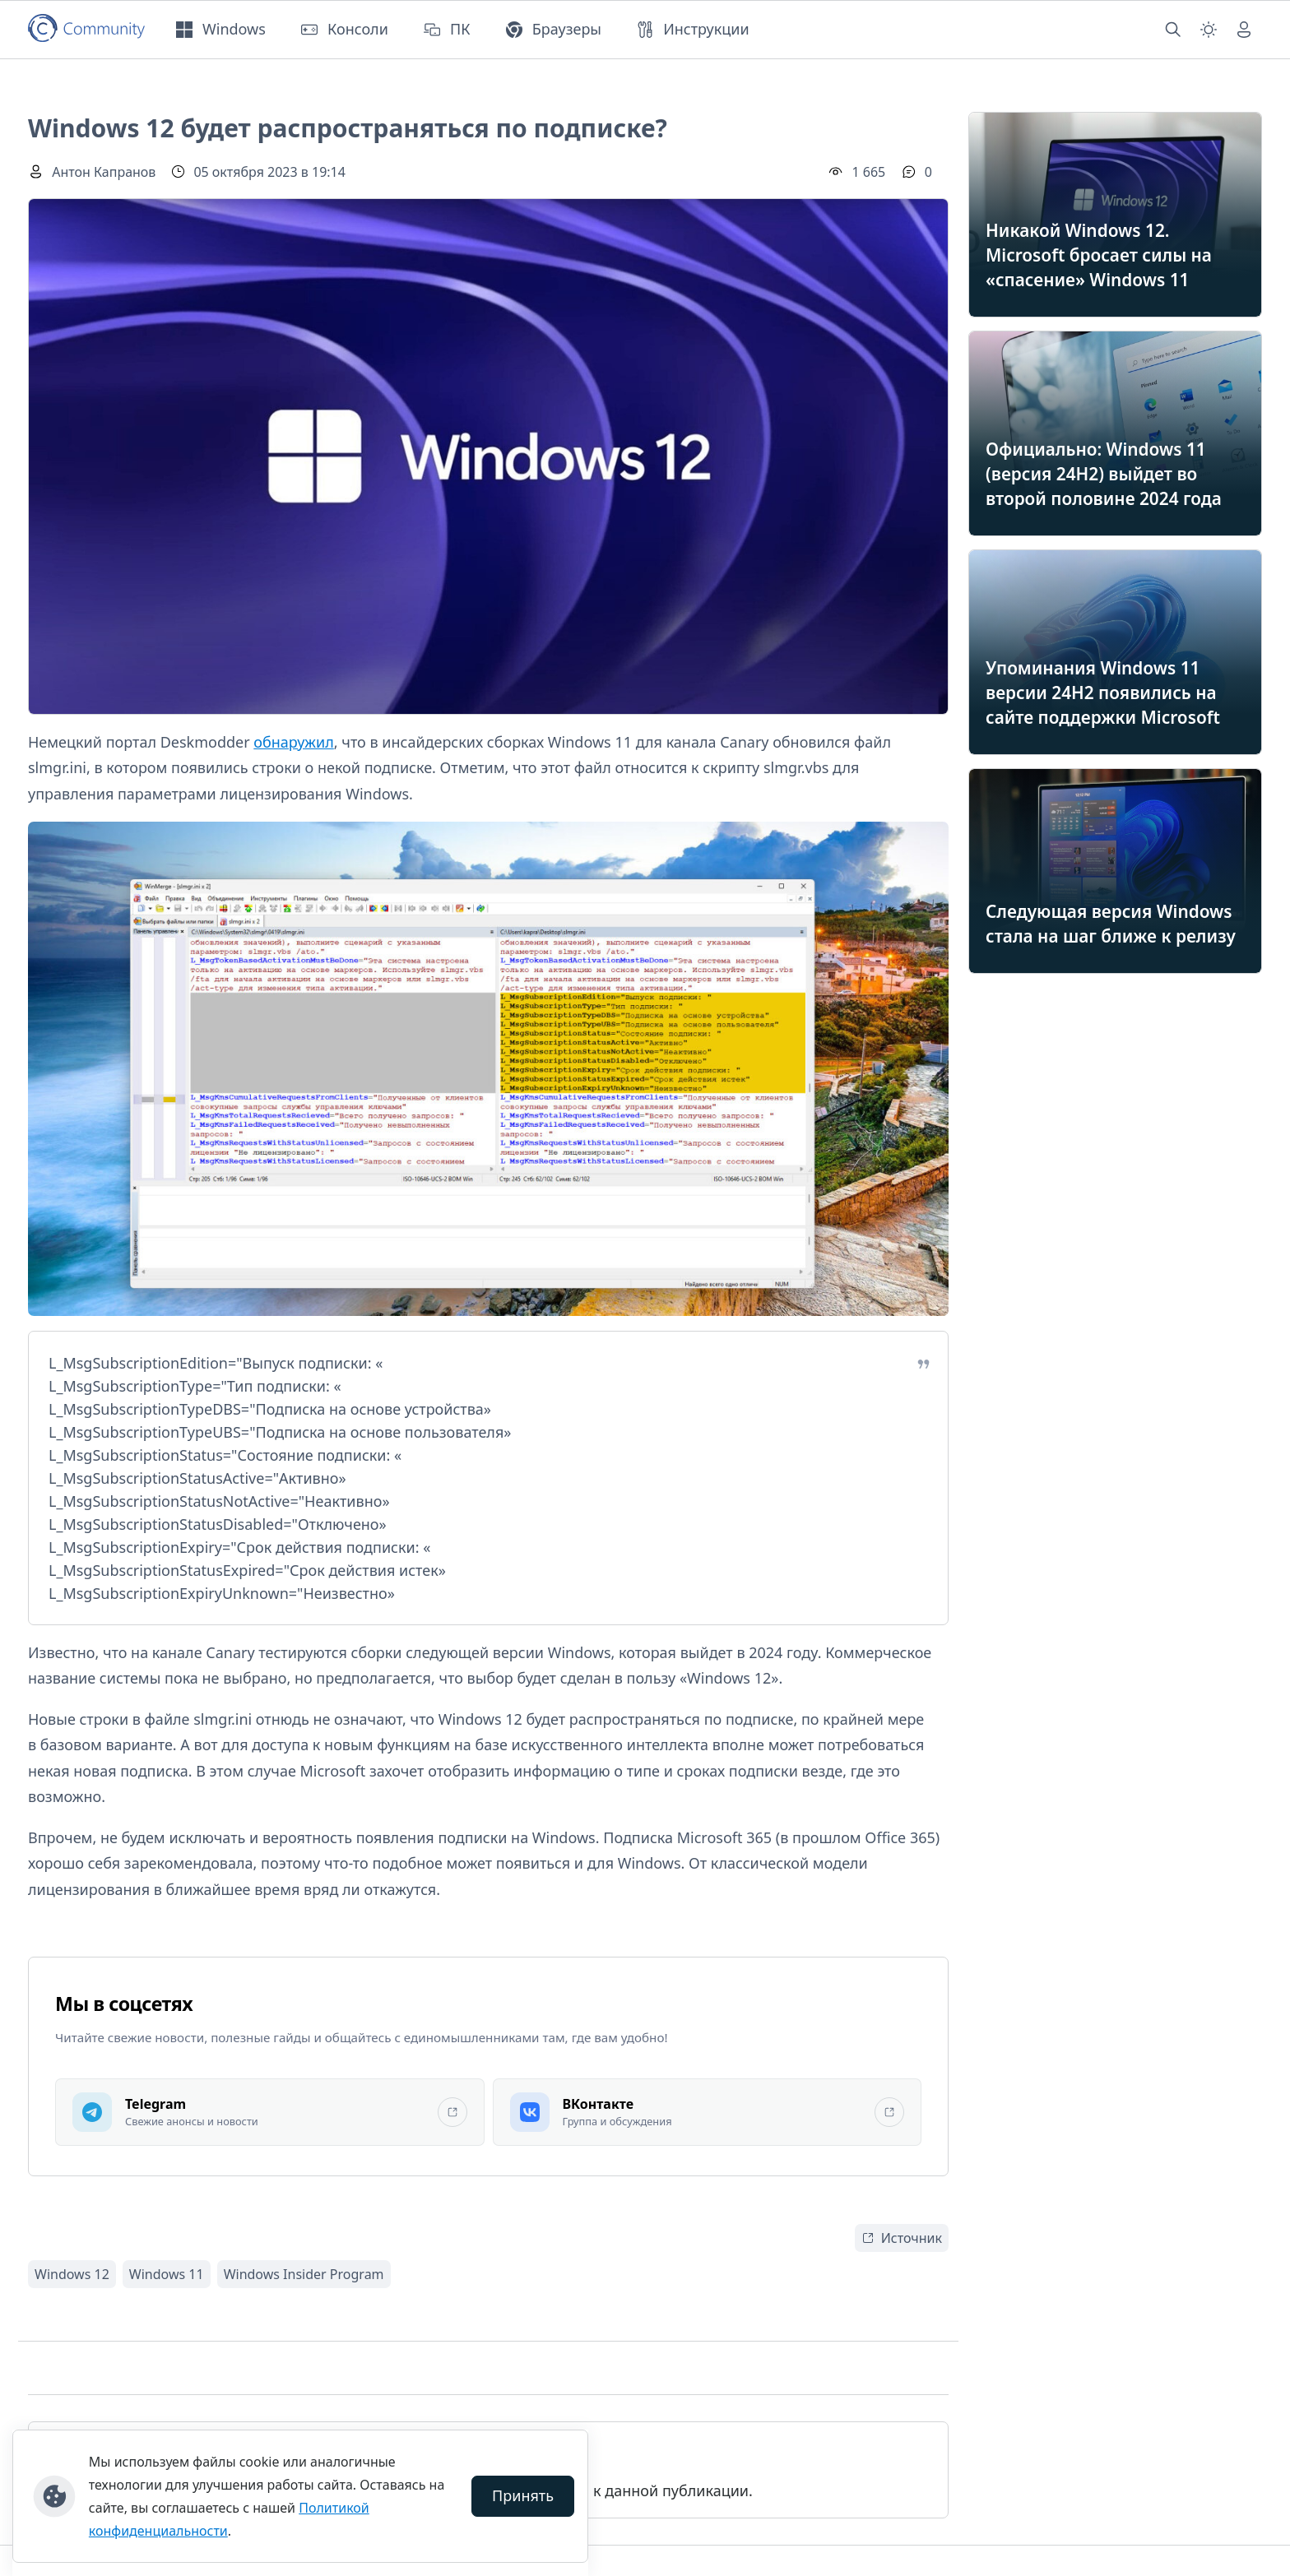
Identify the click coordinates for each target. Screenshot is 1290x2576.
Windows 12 (72, 2274)
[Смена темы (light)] (1208, 29)
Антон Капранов (103, 172)
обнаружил (293, 742)
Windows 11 (166, 2274)
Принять (523, 2495)
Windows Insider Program (304, 2274)
